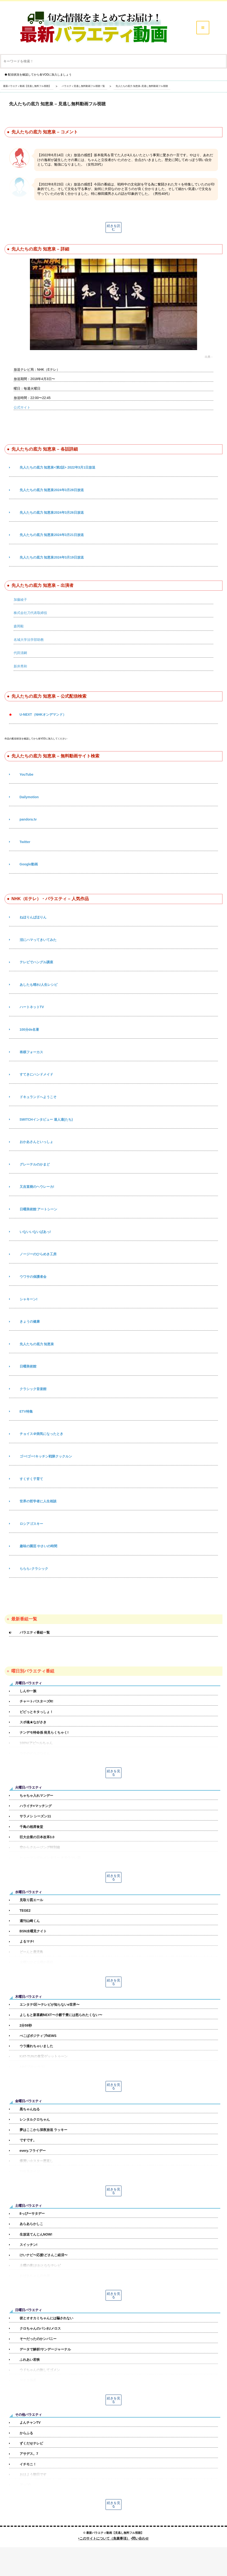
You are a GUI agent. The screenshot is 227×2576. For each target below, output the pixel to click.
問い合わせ (140, 2538)
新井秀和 (20, 666)
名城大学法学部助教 (29, 640)
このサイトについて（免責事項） (104, 2538)
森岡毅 (19, 626)
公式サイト (22, 407)
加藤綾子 (20, 599)
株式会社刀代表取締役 (30, 613)
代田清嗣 (20, 653)
